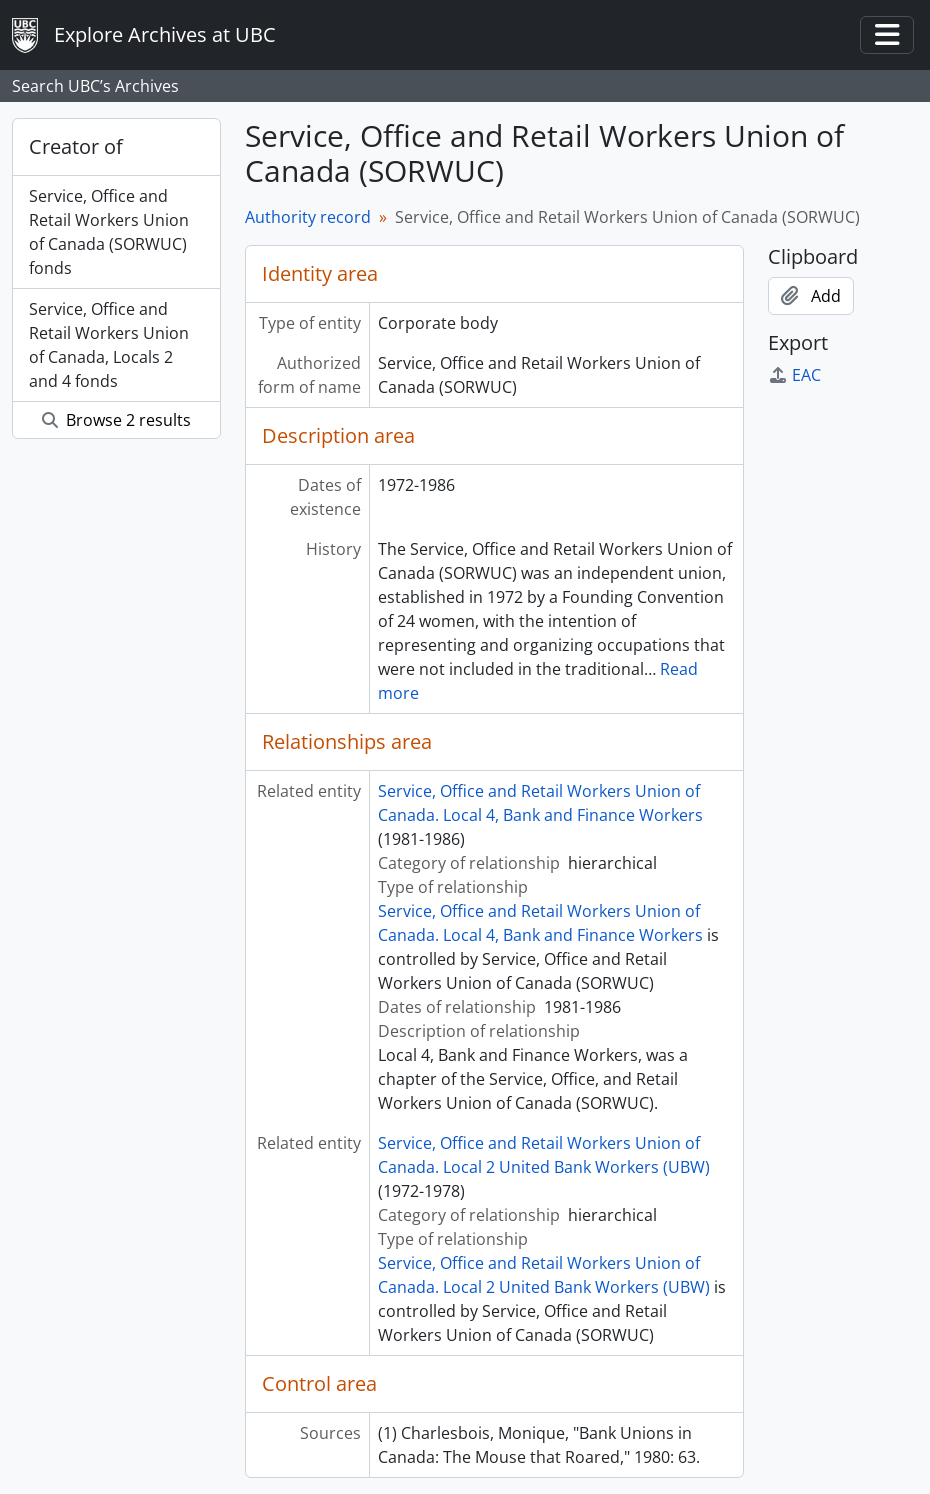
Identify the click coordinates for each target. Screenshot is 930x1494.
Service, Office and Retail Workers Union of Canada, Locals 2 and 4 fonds (109, 345)
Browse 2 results (116, 420)
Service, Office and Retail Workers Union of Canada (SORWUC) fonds (109, 232)
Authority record (308, 217)
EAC (794, 375)
